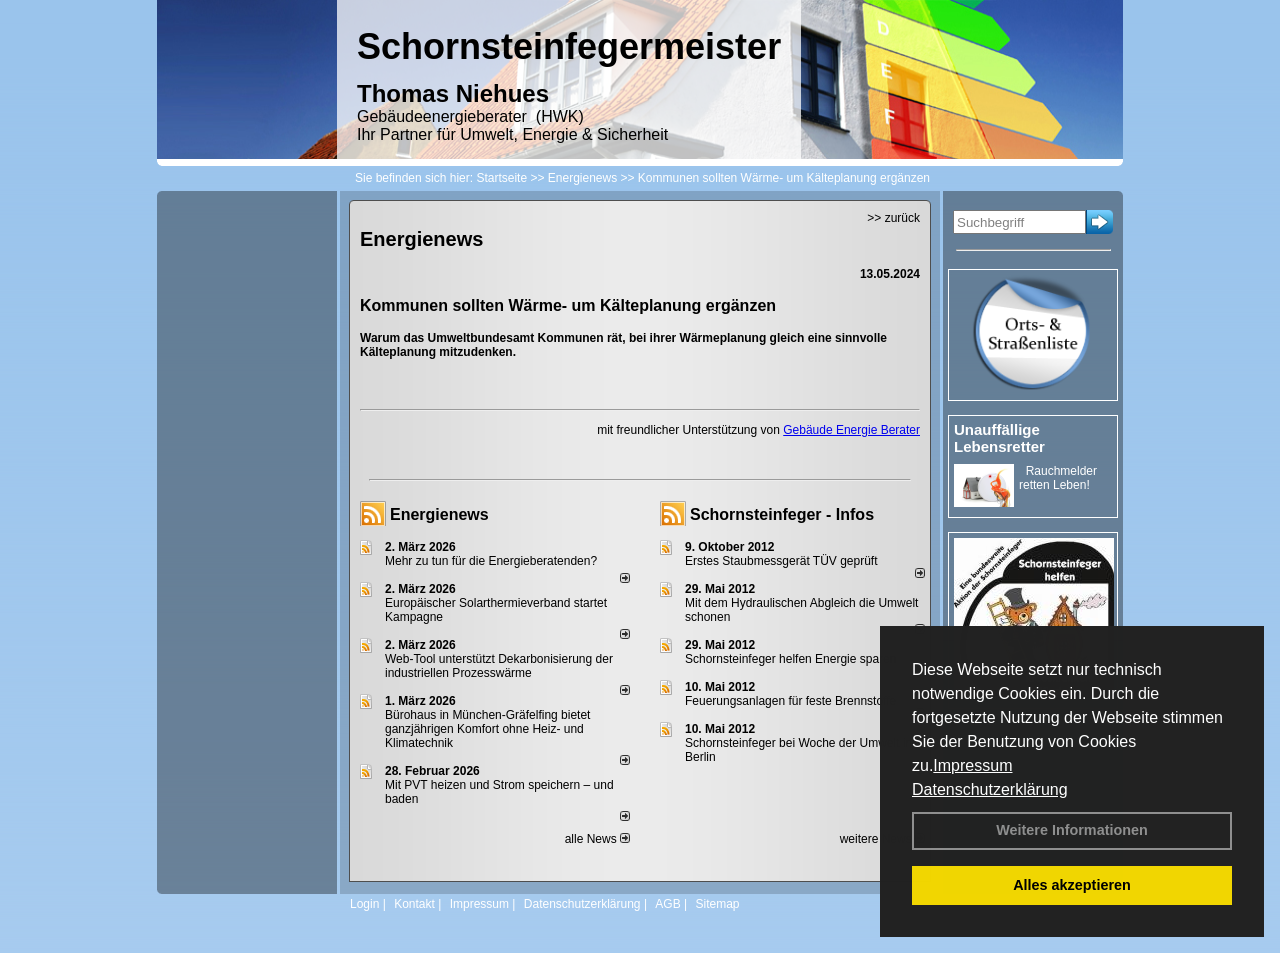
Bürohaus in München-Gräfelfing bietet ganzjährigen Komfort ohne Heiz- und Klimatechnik (487, 729)
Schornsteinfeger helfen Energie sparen (790, 659)
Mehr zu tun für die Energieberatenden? (491, 561)
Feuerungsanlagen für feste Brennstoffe (790, 701)
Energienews (439, 514)
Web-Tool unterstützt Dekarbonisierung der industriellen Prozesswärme (499, 666)
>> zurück (893, 218)
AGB (667, 904)
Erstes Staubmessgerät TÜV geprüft (781, 561)
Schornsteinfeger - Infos (782, 514)
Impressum (972, 765)
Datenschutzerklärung (990, 789)
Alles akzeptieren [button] (1072, 885)
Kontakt (414, 904)
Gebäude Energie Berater (851, 430)
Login (364, 904)
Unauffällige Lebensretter (999, 438)
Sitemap (717, 904)
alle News (597, 839)
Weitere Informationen (1072, 830)
